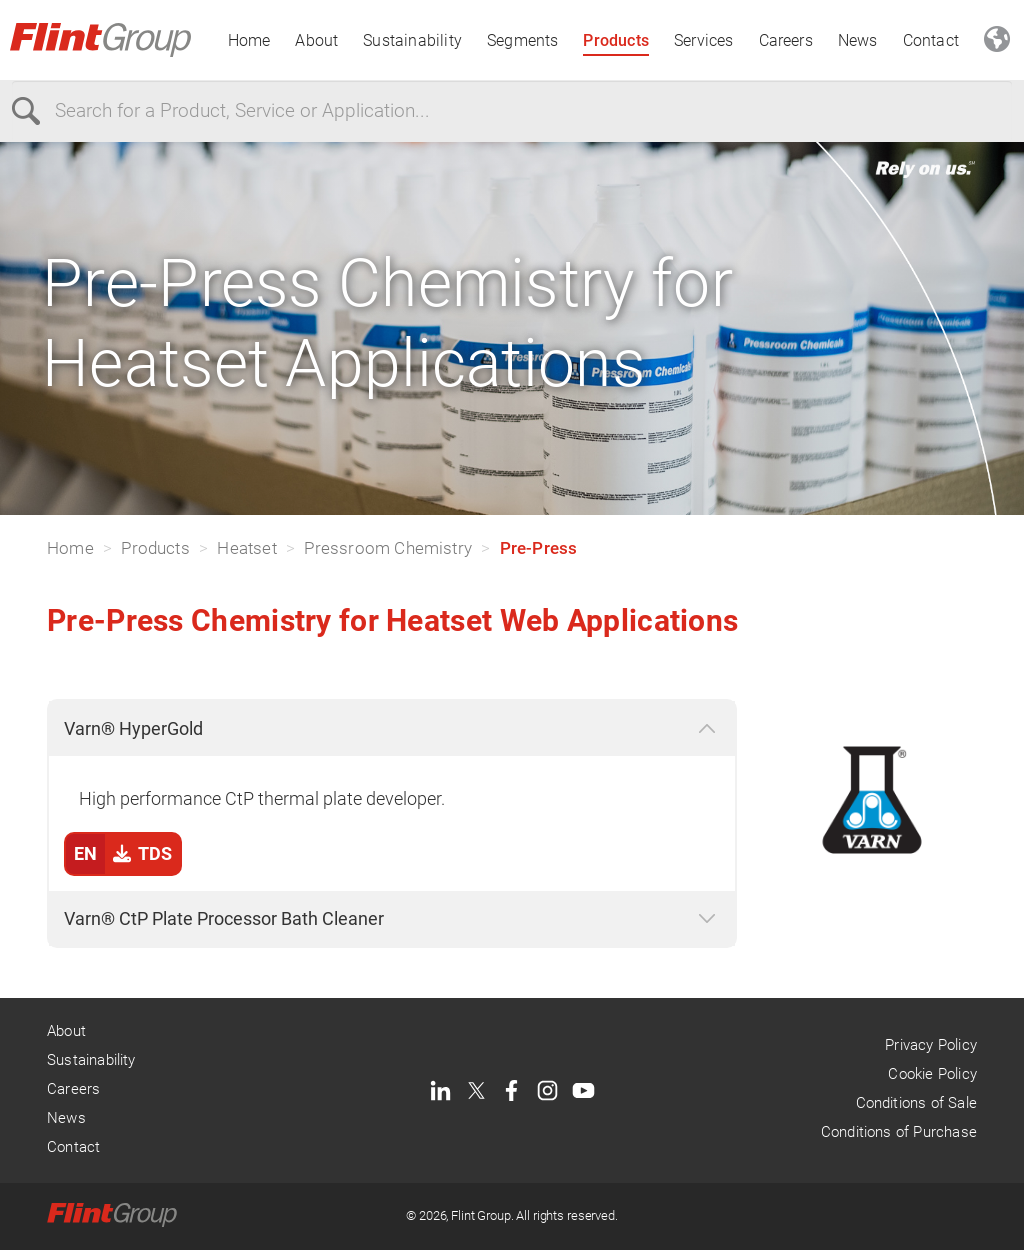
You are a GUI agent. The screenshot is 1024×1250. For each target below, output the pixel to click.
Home (249, 40)
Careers (786, 40)
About (316, 40)
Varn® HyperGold (133, 728)
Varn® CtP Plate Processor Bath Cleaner (224, 918)
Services (704, 40)
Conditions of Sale (916, 1103)
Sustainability (412, 40)
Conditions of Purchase (899, 1132)
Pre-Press (539, 548)
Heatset (246, 548)
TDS (119, 854)
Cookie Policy (932, 1074)
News (858, 40)
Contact (931, 40)
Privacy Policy (931, 1045)
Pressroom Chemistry (388, 548)
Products (616, 40)
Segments (523, 40)
